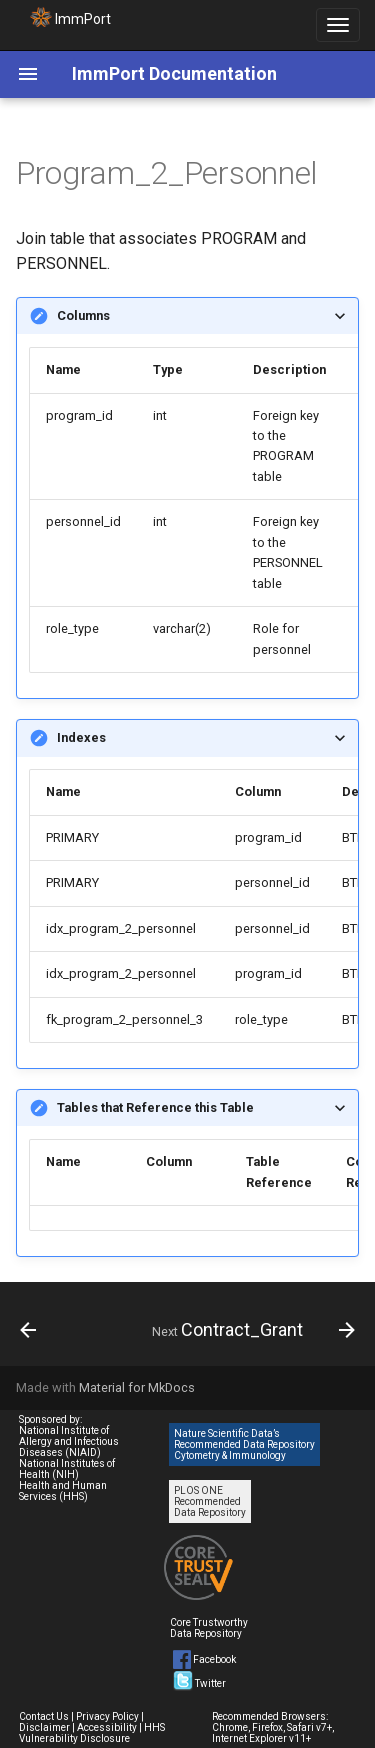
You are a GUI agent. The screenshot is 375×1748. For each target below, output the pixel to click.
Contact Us (44, 1716)
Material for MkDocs (137, 1387)
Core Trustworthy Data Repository (209, 1628)
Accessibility (107, 1727)
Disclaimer (44, 1727)
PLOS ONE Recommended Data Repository (210, 1501)
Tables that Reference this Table (155, 1107)
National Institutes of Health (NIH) (67, 1469)
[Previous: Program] (28, 1330)
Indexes (81, 737)
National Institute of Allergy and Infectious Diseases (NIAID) (69, 1441)
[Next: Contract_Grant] (251, 1330)
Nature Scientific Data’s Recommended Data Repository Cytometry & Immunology (244, 1444)
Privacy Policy (107, 1716)
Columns (83, 315)
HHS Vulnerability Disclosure (92, 1733)
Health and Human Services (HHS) (63, 1491)
